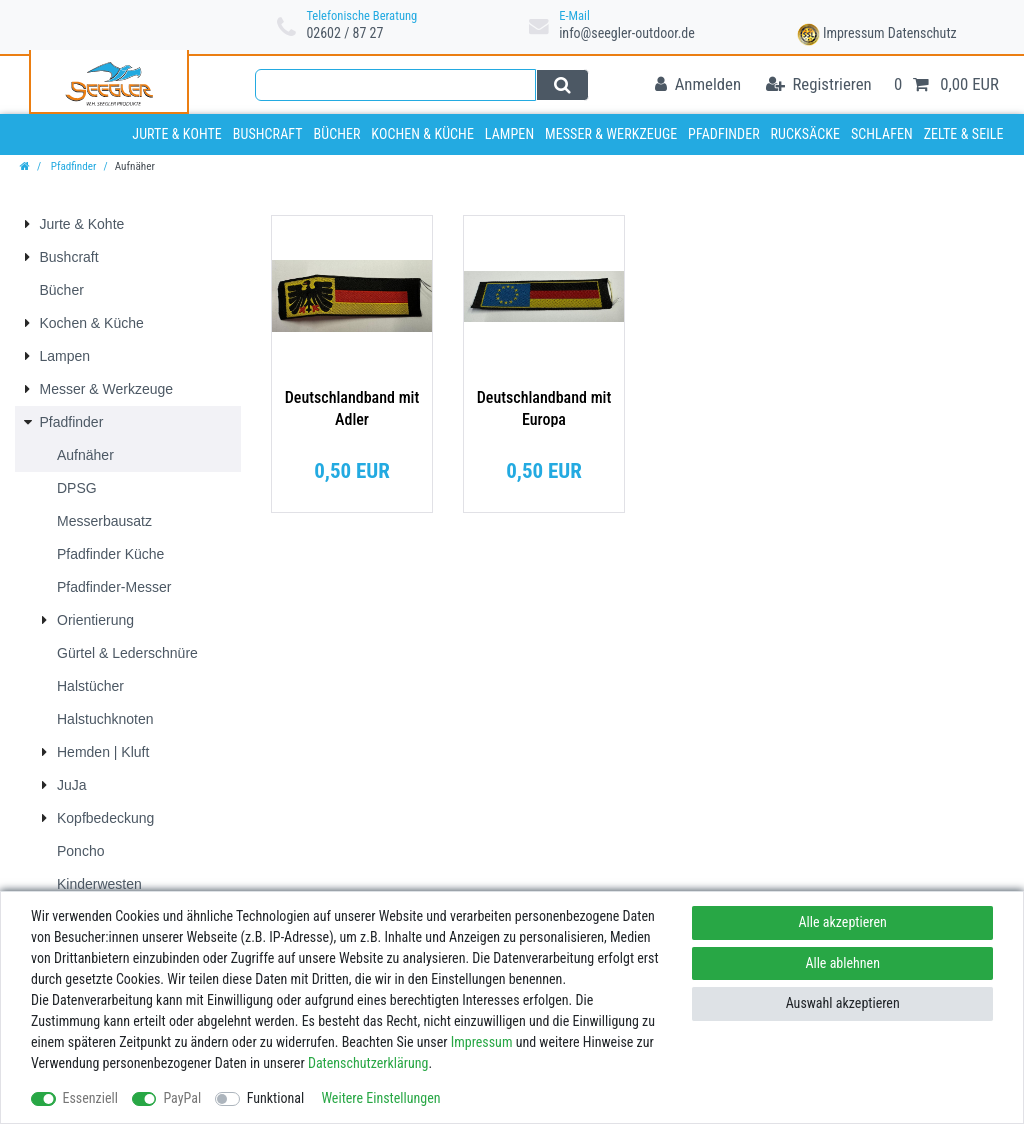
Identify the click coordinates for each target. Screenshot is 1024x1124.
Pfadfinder (724, 134)
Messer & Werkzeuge (611, 134)
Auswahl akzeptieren (843, 1003)
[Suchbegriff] (395, 85)
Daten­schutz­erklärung (368, 1063)
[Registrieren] (819, 85)
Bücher (336, 134)
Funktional (276, 1098)
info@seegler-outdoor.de (627, 33)
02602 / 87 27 (344, 33)
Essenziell (90, 1098)
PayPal (182, 1098)
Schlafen (882, 134)
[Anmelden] (698, 85)
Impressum (854, 33)
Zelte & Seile (964, 134)
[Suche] (562, 85)
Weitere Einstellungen (380, 1098)
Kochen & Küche (422, 134)
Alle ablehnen (842, 963)
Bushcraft (268, 134)
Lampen (509, 134)
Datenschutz (922, 33)
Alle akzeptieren (843, 922)
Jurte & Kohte (177, 134)
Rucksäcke (806, 134)
